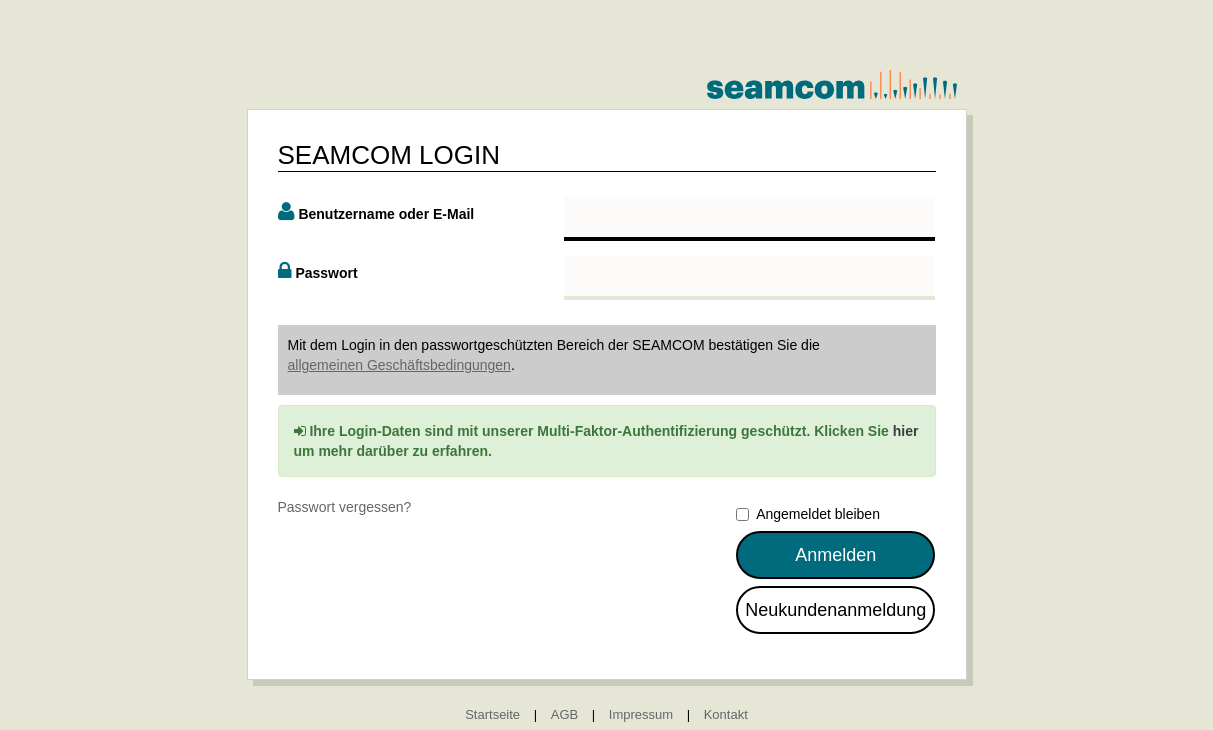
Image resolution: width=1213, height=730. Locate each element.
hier (906, 431)
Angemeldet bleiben (808, 514)
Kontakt (726, 714)
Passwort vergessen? (345, 507)
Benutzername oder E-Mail (386, 214)
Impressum (641, 714)
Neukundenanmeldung (835, 610)
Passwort (326, 273)
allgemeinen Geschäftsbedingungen (399, 365)
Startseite (492, 714)
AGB (564, 714)
